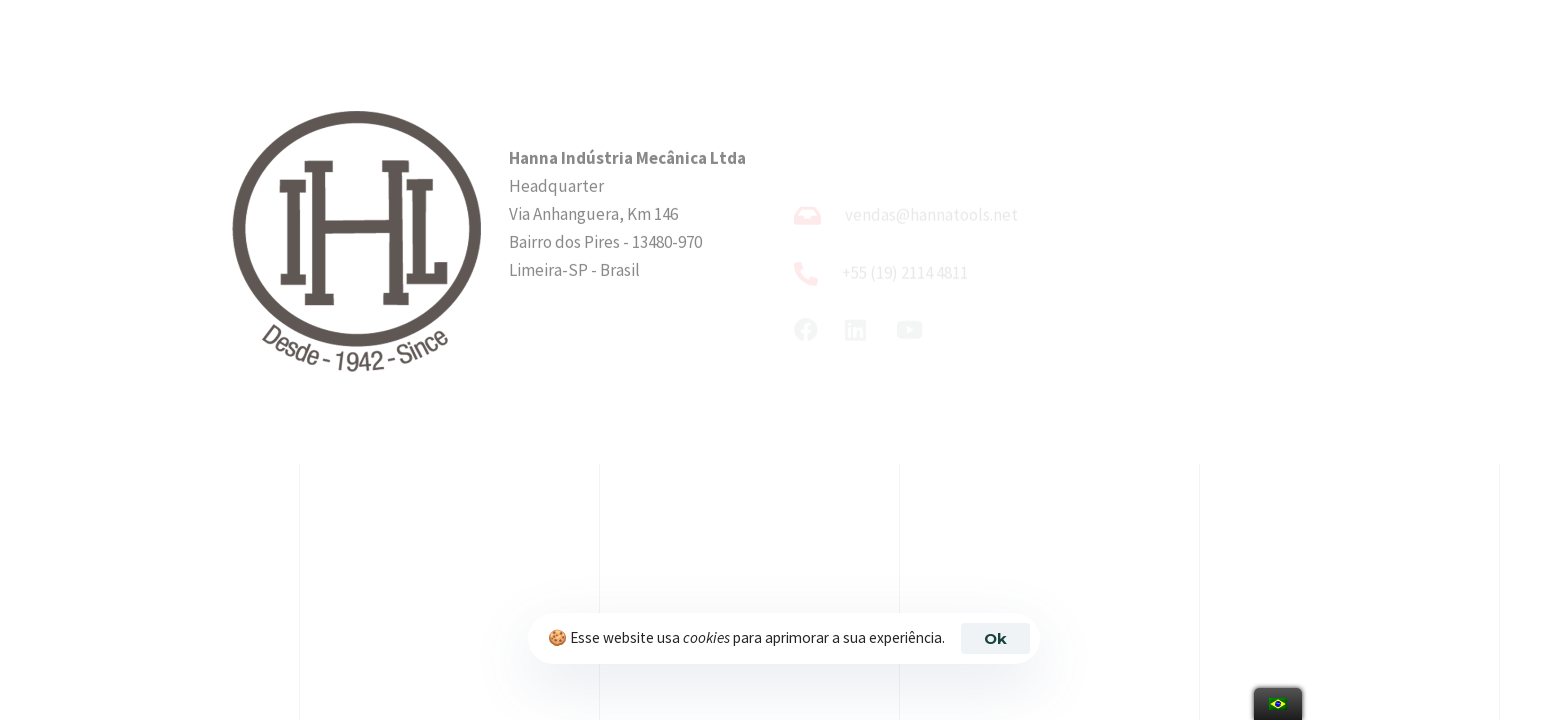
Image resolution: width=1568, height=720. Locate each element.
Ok (995, 638)
